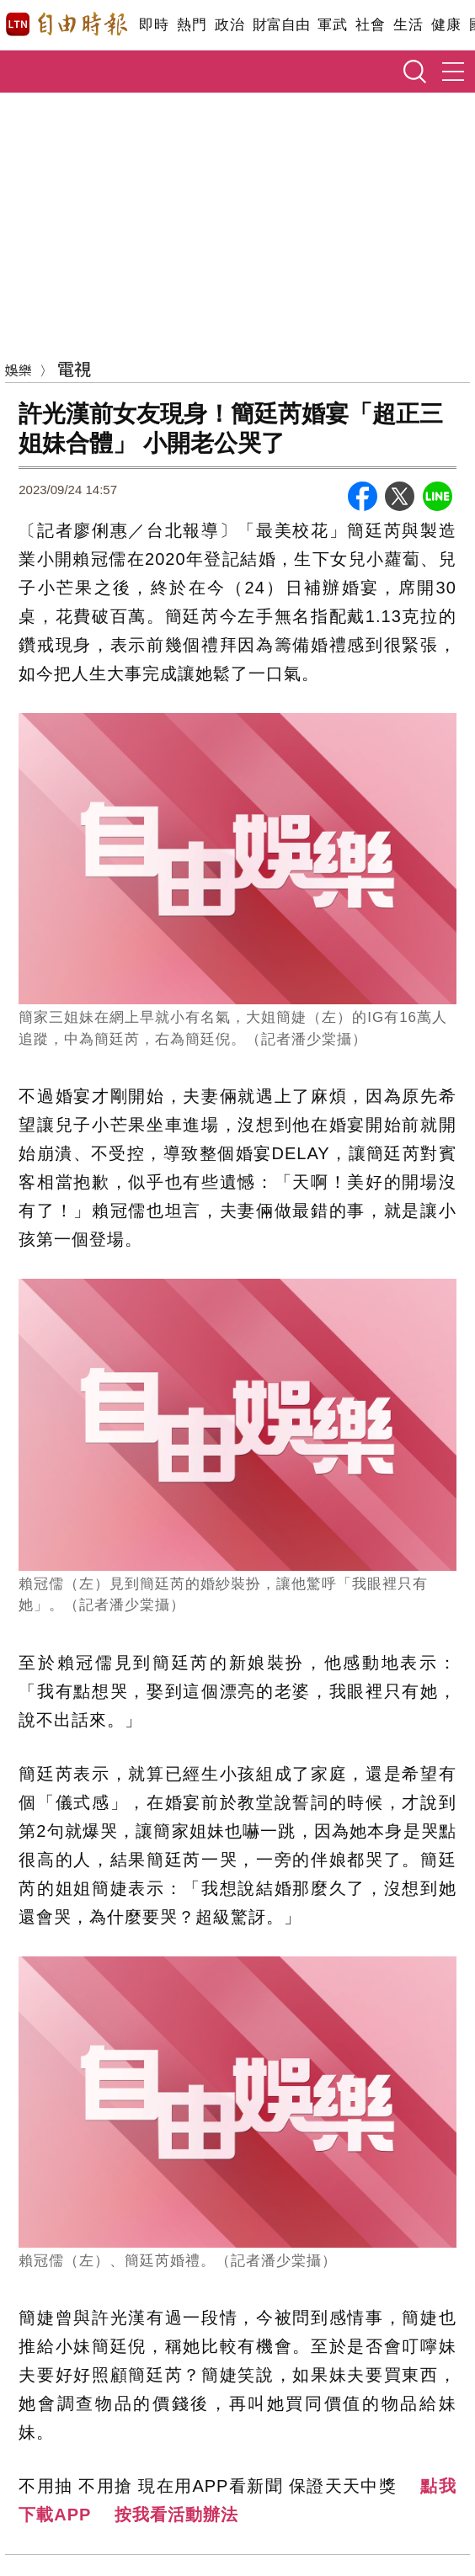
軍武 (332, 25)
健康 (446, 25)
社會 (370, 25)
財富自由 (281, 25)
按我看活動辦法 (176, 2514)
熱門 (191, 25)
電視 (74, 368)
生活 (408, 25)
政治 (229, 25)
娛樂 (18, 369)
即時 (153, 25)
